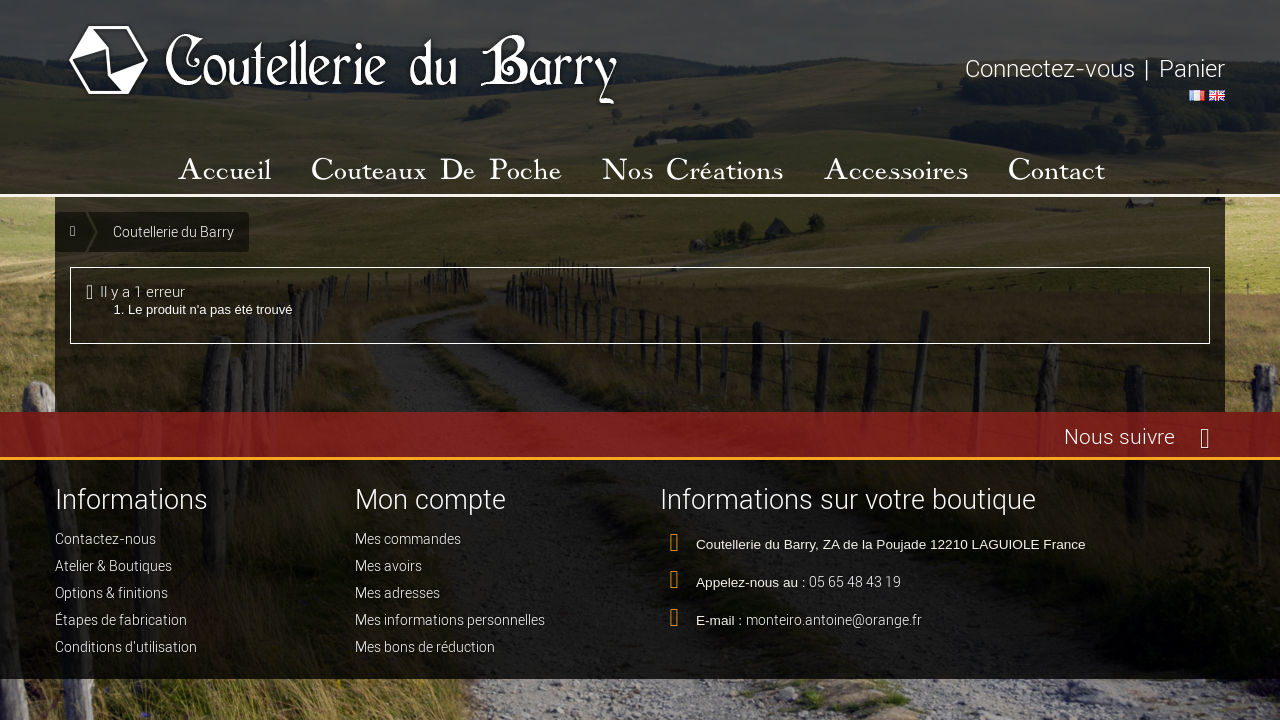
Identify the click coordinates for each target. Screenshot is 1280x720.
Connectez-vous (1050, 68)
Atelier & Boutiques (113, 571)
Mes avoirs (388, 571)
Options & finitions (111, 598)
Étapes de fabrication (121, 625)
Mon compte (430, 499)
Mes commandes (408, 544)
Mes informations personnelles (450, 625)
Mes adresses (397, 598)
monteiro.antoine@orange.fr (834, 625)
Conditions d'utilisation (126, 652)
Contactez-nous (105, 544)
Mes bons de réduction (425, 652)
